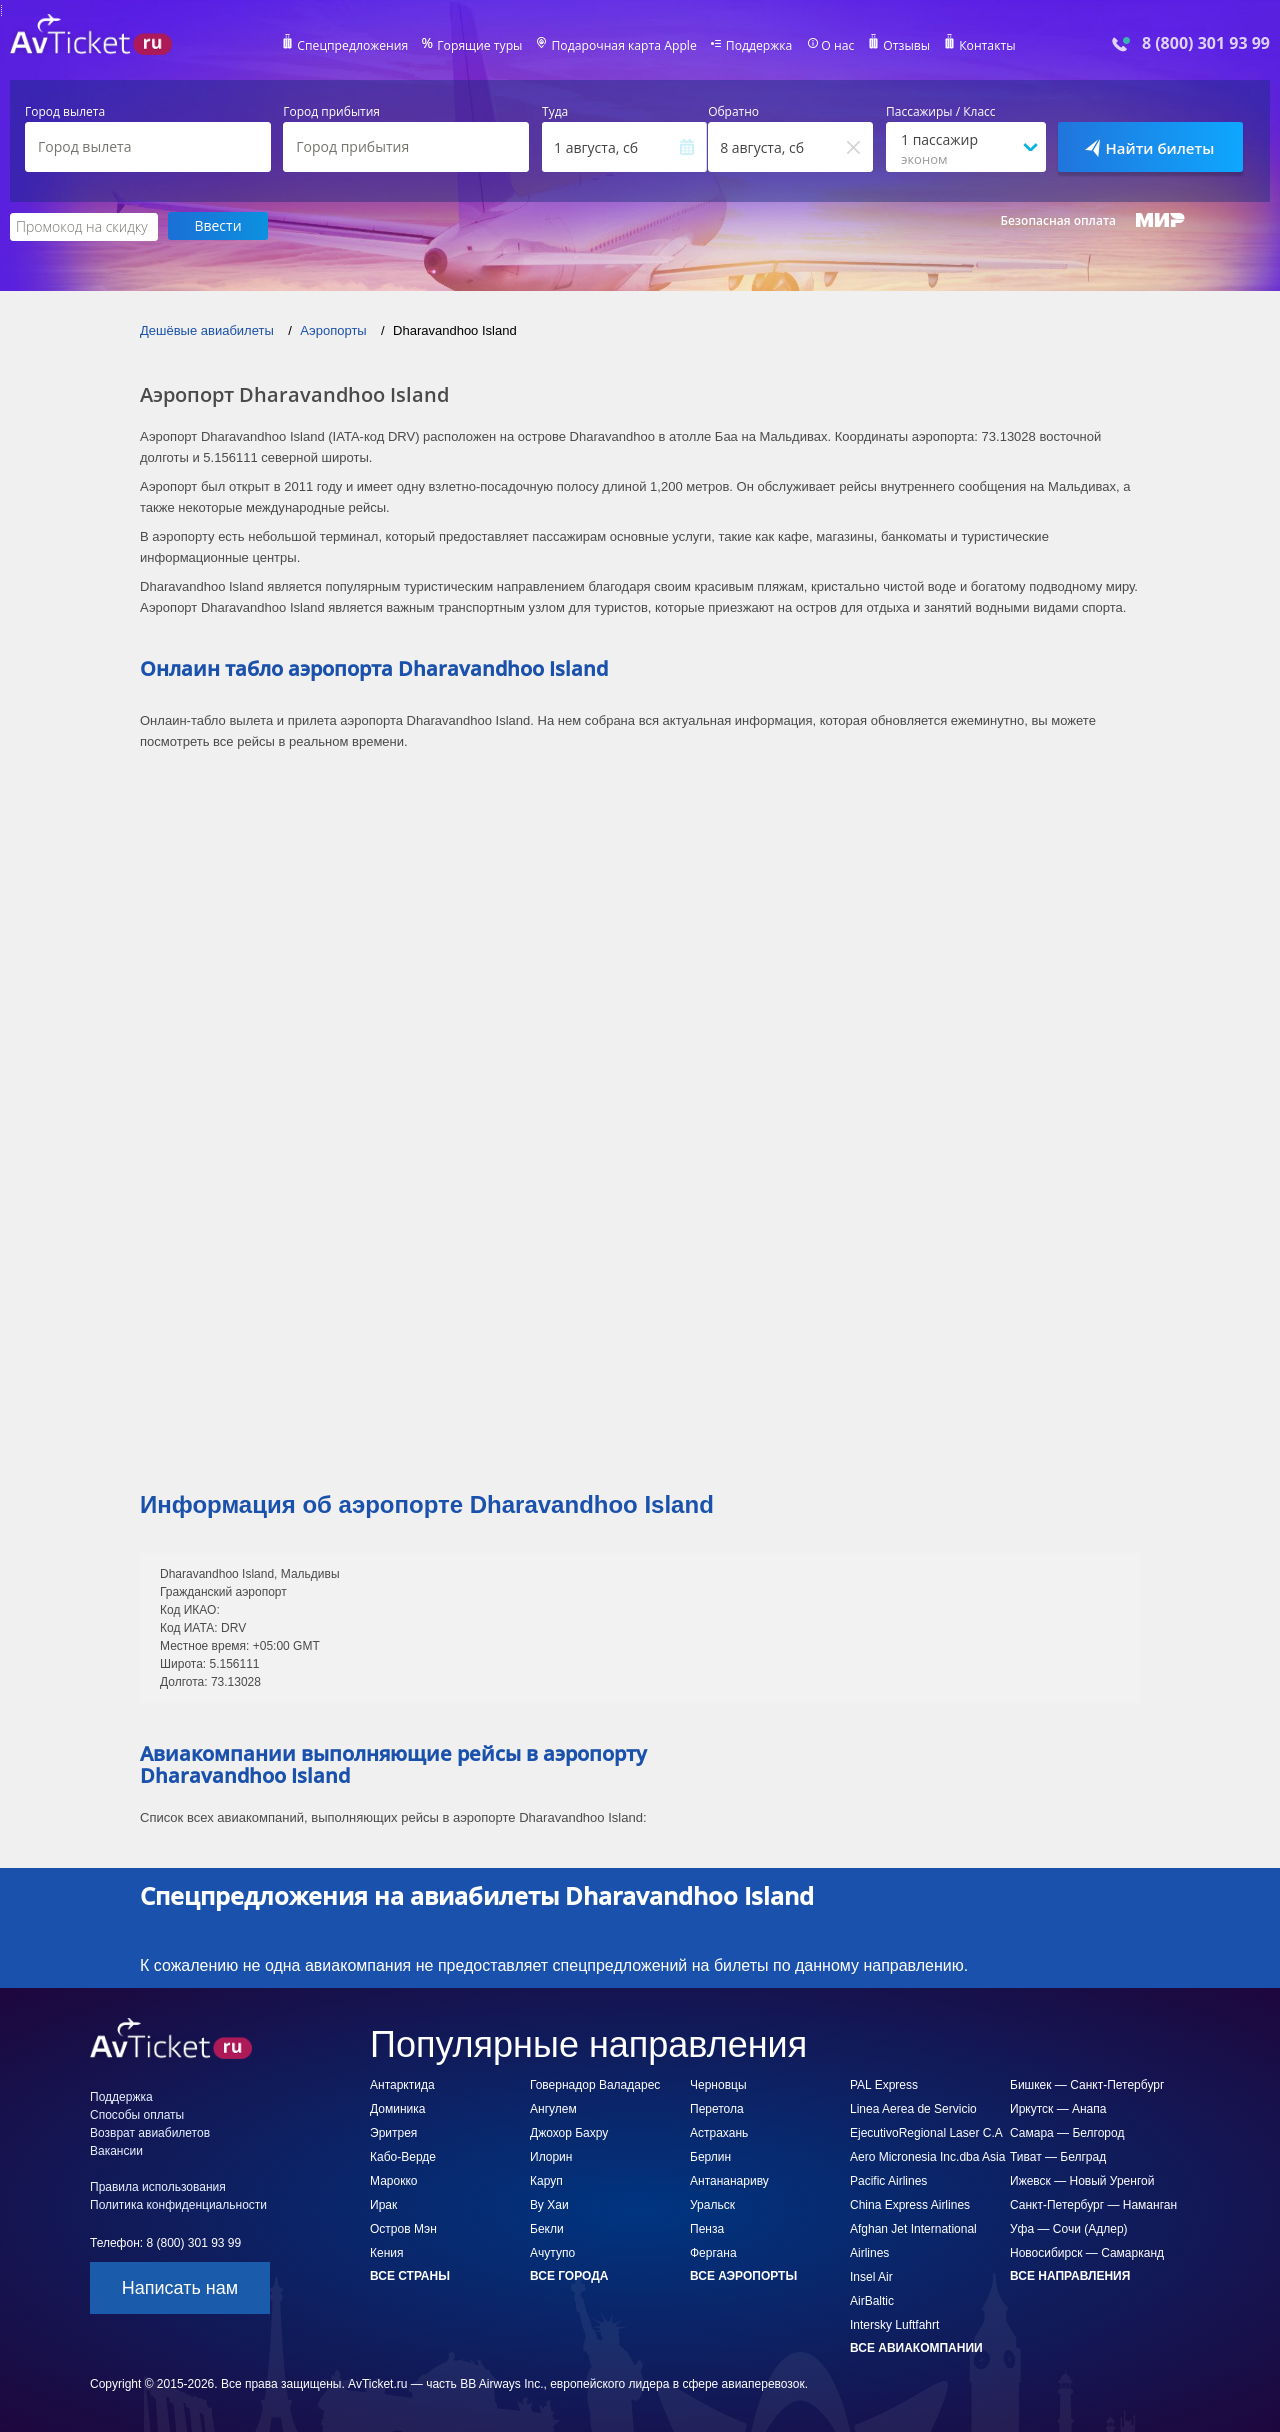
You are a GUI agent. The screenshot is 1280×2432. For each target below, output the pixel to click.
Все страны (410, 2275)
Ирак (383, 2204)
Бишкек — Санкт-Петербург (1087, 2084)
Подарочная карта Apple (624, 46)
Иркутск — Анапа (1058, 2108)
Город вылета (65, 112)
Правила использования (158, 2186)
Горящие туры (482, 46)
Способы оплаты (137, 2114)
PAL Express (884, 2084)
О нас (835, 46)
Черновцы (718, 2084)
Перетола (717, 2108)
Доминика (397, 2108)
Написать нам (180, 2287)
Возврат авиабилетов (150, 2132)
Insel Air (871, 2276)
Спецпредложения (356, 46)
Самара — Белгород (1067, 2132)
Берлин (710, 2156)
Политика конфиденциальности (178, 2204)
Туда (555, 112)
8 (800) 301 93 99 (1206, 43)
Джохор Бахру (569, 2132)
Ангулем (553, 2108)
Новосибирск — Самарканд (1087, 2252)
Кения (387, 2252)
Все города (569, 2275)
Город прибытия (331, 112)
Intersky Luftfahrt (894, 2324)
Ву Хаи (549, 2204)
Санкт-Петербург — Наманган (1093, 2204)
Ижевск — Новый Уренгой (1082, 2180)
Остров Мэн (403, 2228)
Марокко (393, 2180)
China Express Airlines (910, 2204)
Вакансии (116, 2150)
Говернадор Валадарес (595, 2084)
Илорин (551, 2156)
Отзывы (904, 46)
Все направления (1070, 2275)
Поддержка (758, 46)
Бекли (547, 2228)
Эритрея (393, 2132)
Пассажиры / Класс (941, 112)
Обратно (733, 112)
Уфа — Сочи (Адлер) (1069, 2228)
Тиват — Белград (1058, 2156)
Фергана (713, 2252)
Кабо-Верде (403, 2156)
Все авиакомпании (916, 2347)
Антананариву (729, 2180)
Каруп (546, 2180)
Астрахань (719, 2132)
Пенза (707, 2228)
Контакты (984, 46)
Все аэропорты (743, 2275)
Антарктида (402, 2084)
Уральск (712, 2204)
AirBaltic (872, 2300)
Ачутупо (552, 2252)
